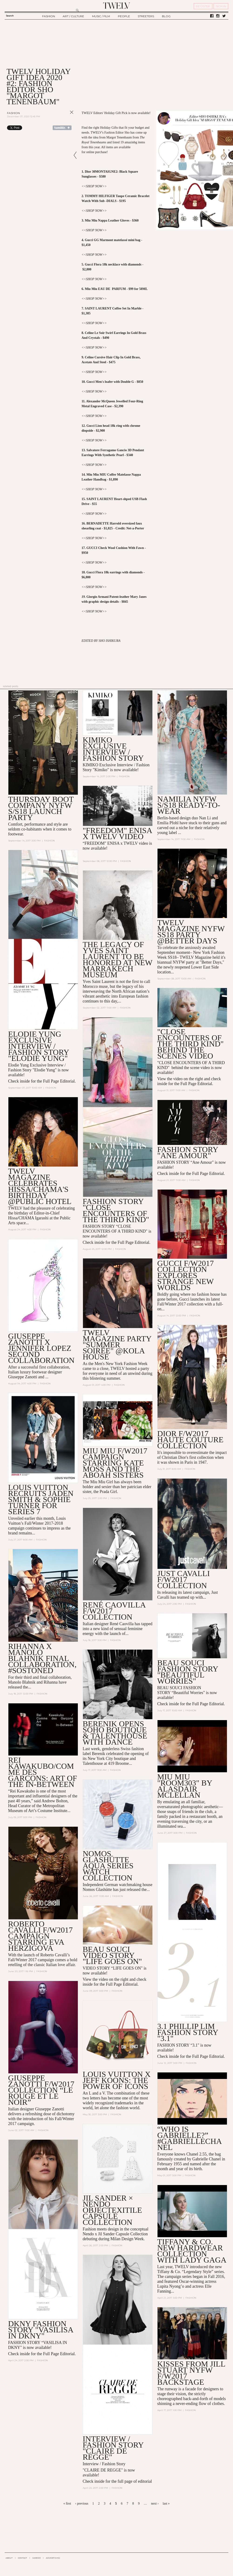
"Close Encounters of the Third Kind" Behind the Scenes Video (190, 1044)
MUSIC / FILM (101, 16)
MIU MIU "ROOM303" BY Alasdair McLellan (184, 1785)
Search (10, 15)
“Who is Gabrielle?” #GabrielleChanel (189, 2138)
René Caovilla (122, 1624)
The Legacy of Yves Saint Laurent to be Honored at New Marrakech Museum (117, 959)
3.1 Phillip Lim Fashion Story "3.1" (187, 2032)
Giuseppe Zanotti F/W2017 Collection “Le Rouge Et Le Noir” (41, 2090)
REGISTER (203, 6)
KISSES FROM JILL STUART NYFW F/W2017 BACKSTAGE (191, 2373)
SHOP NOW (94, 186)
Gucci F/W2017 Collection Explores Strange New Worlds (185, 1275)
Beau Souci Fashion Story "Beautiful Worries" (187, 1672)
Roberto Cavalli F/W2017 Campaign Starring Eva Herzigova (40, 1936)
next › (154, 2503)
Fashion (13, 113)
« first (67, 2503)
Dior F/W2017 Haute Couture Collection (190, 1439)
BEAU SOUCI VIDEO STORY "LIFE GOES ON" (112, 1955)
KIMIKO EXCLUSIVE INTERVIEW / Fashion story (113, 749)
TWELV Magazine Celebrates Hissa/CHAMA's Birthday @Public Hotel (40, 1186)
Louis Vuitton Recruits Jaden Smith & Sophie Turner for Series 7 (41, 1499)
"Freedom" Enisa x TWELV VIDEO (117, 833)
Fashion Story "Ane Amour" (187, 1152)
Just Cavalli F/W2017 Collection (183, 1579)
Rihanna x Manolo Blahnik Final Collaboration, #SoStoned (42, 1658)
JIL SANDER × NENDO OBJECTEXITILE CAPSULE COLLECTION (112, 2210)
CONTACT (22, 2558)
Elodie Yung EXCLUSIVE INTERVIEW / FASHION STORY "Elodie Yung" (38, 1046)
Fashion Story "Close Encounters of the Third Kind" (116, 1210)
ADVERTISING (53, 2558)
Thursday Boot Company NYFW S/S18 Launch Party (41, 808)
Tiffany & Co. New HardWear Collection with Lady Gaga (191, 2251)
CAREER (36, 2558)
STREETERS (146, 16)
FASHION (48, 16)
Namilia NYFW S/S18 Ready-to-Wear (188, 805)
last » (166, 2503)
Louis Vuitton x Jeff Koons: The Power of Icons (117, 2080)
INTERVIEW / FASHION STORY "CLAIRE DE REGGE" (113, 2448)
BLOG (166, 16)
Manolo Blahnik (22, 1682)
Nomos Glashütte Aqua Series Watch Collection (108, 1865)
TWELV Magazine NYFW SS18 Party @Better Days (191, 931)
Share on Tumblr (62, 127)
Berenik (98, 1754)
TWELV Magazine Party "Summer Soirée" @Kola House (117, 1344)
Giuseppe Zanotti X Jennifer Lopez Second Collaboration (41, 1348)
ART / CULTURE (73, 16)
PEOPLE (124, 16)
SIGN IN (221, 6)
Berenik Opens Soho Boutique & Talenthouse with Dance (115, 1733)
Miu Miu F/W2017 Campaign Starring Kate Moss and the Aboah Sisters (115, 1463)
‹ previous (81, 2503)
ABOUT (9, 2558)
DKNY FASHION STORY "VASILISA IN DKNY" (40, 2330)
